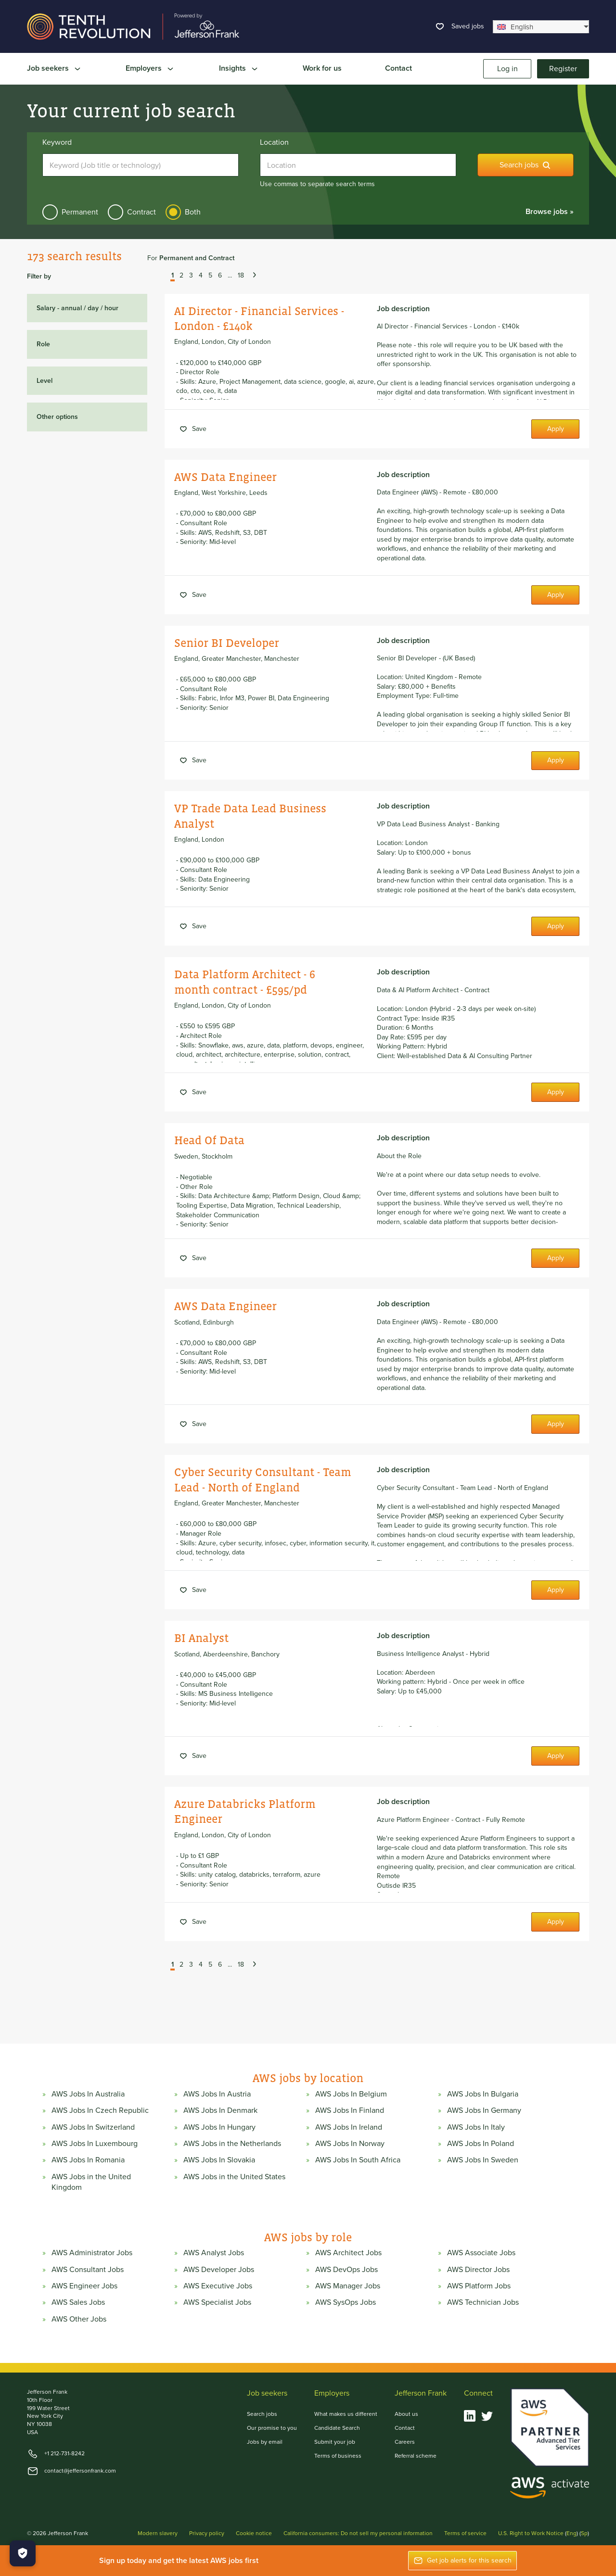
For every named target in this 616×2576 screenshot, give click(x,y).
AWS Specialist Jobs (217, 2303)
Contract (141, 211)
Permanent (80, 211)
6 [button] (220, 276)
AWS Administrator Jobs (91, 2253)
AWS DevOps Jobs (346, 2269)
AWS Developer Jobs (218, 2269)
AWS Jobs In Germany (484, 2111)
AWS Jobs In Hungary (219, 2127)
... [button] (230, 276)
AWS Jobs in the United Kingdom (91, 2182)
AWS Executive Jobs (217, 2286)
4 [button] (201, 276)
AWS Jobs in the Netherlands (232, 2144)
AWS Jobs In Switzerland (93, 2127)
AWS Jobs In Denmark (220, 2111)
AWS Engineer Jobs (84, 2286)
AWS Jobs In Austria (217, 2094)
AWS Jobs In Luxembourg (94, 2144)
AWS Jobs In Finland (349, 2111)
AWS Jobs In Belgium (351, 2094)
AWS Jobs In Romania (88, 2160)
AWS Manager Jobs (347, 2286)
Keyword (57, 142)
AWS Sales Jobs (78, 2303)
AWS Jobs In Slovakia (219, 2160)
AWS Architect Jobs (348, 2253)
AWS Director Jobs (478, 2269)
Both (193, 211)
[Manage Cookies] (23, 2553)
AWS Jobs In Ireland (348, 2127)
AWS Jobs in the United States (234, 2177)
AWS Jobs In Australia (88, 2094)
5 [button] (210, 276)
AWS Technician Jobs (483, 2303)
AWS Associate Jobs (481, 2253)
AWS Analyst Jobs (213, 2253)
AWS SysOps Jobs (345, 2303)
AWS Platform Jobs (479, 2286)
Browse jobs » (550, 211)
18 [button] (241, 276)
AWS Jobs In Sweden (482, 2160)
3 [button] (191, 276)
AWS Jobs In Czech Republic (100, 2111)
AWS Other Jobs (78, 2319)
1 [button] (172, 276)
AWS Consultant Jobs (87, 2269)
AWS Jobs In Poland (480, 2144)
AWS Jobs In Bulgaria (482, 2094)
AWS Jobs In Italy (476, 2127)
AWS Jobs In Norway (350, 2144)
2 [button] (181, 276)
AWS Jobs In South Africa (357, 2160)
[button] (166, 276)
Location (274, 142)
